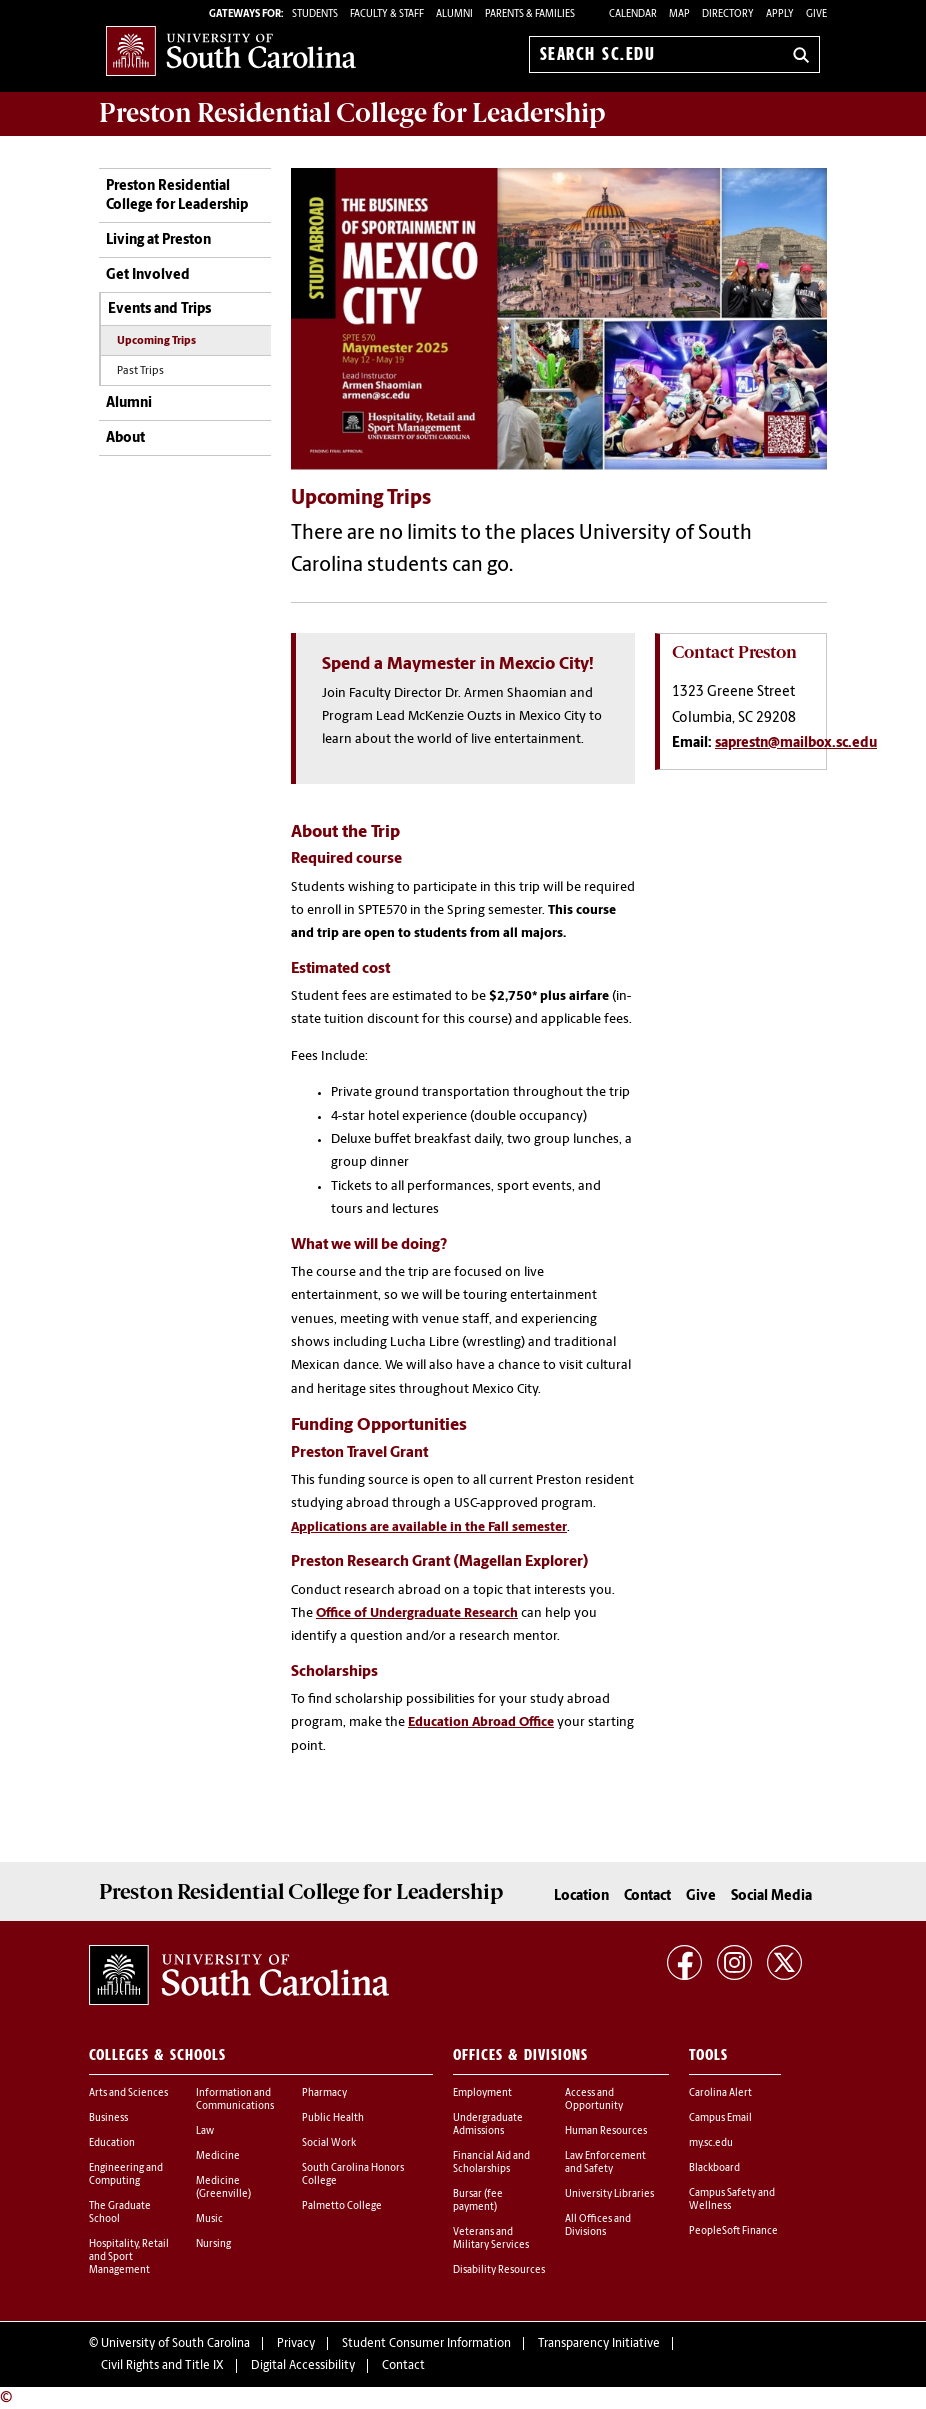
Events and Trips (159, 309)
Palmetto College (342, 2206)
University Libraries (609, 2194)
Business (108, 2118)
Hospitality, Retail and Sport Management (129, 2257)
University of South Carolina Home (231, 50)
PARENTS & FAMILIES (530, 14)
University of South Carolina (175, 2344)
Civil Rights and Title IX (162, 2366)
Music (209, 2219)
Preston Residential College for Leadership (177, 196)
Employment (482, 2093)
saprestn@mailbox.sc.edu (796, 743)
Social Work (329, 2143)
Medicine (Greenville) (223, 2188)
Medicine (218, 2156)
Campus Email (720, 2118)
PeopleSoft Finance (733, 2231)
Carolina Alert (720, 2093)
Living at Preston (158, 240)
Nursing (213, 2244)
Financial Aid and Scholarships (491, 2163)
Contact (647, 1896)
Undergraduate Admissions (488, 2125)
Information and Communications (235, 2100)
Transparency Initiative (599, 2344)
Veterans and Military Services (491, 2239)
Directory (728, 14)
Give (816, 14)
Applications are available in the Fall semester (429, 1527)
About (125, 438)
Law (205, 2131)
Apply (780, 14)
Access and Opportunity (594, 2100)
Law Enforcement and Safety (605, 2163)
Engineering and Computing (126, 2175)
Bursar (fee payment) (478, 2201)
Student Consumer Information (426, 2344)
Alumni (129, 403)
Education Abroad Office (481, 1722)
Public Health (333, 2118)
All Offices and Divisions (598, 2226)
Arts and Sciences (128, 2093)
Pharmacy (324, 2093)
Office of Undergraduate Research (417, 1613)
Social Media (771, 1896)
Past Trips (140, 371)
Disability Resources (499, 2270)
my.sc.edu (711, 2143)
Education (112, 2143)
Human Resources (606, 2131)
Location (581, 1896)
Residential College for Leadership (352, 113)
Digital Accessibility (303, 2366)
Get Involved (148, 275)
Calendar (633, 14)
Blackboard (714, 2168)
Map (679, 14)
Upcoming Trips (156, 341)
